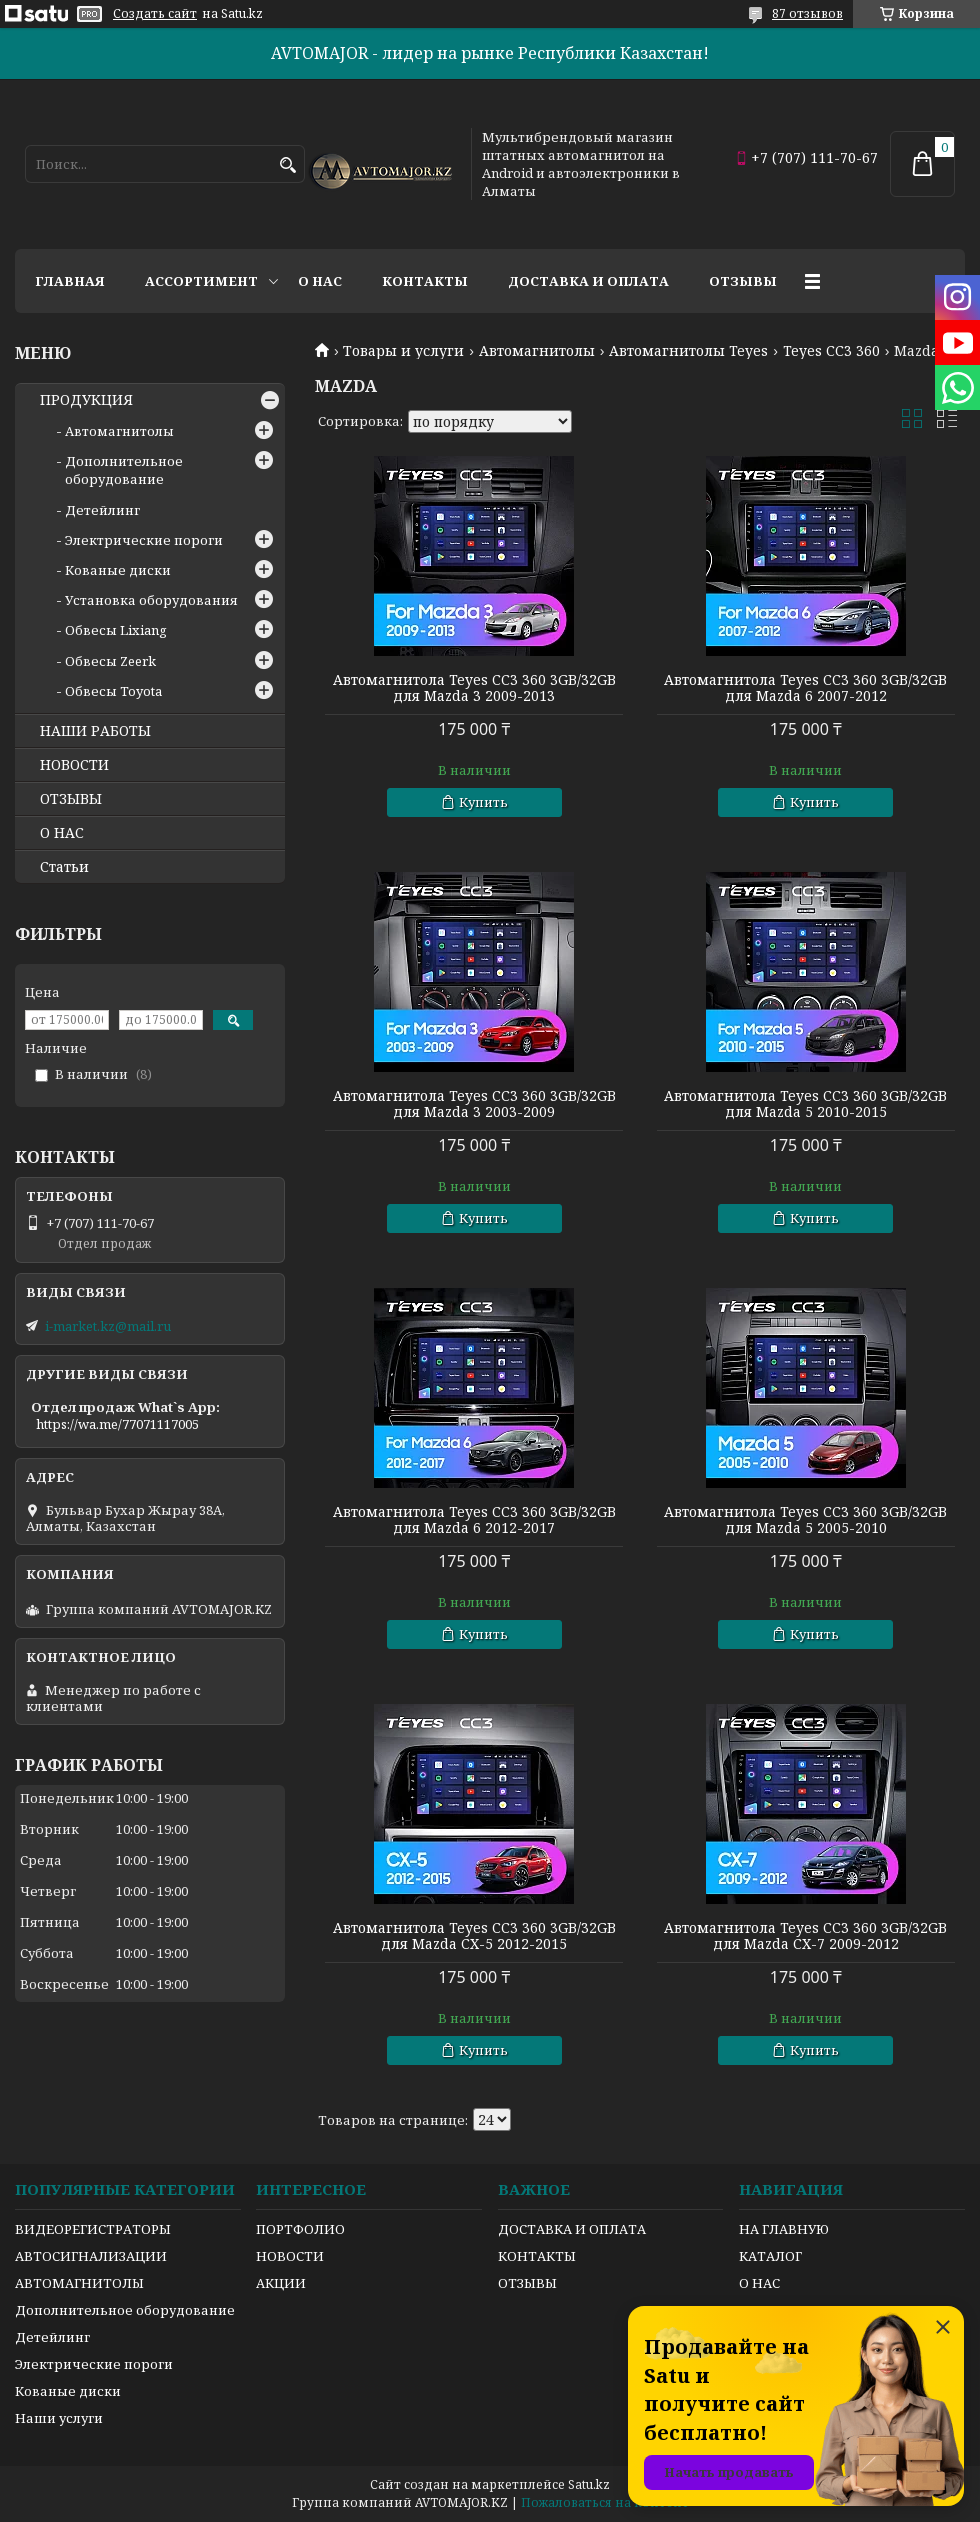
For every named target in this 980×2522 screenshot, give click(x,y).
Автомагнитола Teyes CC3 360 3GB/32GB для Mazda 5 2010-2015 (805, 1104)
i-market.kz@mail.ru (108, 1326)
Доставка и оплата (588, 281)
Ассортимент (201, 281)
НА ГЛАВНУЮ (784, 2229)
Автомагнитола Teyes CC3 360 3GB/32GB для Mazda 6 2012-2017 (474, 1520)
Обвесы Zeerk (110, 661)
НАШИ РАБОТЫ (95, 731)
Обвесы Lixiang (116, 630)
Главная (70, 281)
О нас (320, 281)
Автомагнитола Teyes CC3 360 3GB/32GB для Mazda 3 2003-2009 (474, 1104)
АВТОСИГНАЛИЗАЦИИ (91, 2256)
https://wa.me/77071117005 (117, 1424)
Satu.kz (589, 2484)
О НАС (62, 833)
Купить (483, 802)
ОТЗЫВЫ (71, 799)
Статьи (64, 867)
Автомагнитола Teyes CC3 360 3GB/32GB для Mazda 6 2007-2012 (805, 688)
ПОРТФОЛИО (300, 2229)
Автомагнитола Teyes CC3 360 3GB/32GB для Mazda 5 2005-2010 (805, 1520)
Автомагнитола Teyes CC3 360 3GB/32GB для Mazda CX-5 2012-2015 (474, 1936)
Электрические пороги (144, 540)
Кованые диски (118, 570)
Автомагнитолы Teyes (688, 351)
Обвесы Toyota (113, 691)
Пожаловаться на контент (605, 2502)
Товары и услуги (403, 351)
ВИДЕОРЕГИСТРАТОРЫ (93, 2229)
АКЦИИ (281, 2283)
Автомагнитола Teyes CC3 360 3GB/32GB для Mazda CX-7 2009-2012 (805, 1936)
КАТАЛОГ (770, 2256)
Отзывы (743, 281)
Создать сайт (155, 14)
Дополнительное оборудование (124, 470)
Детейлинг (102, 510)
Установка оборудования (151, 600)
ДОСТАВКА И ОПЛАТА (572, 2229)
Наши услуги (59, 2418)
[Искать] (287, 165)
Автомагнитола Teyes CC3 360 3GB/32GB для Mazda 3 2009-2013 (474, 688)
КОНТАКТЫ (537, 2256)
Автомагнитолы (537, 351)
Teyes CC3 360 (831, 351)
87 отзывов (807, 13)
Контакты (425, 281)
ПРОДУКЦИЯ (86, 400)
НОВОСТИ (74, 765)
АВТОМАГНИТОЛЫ (79, 2283)
